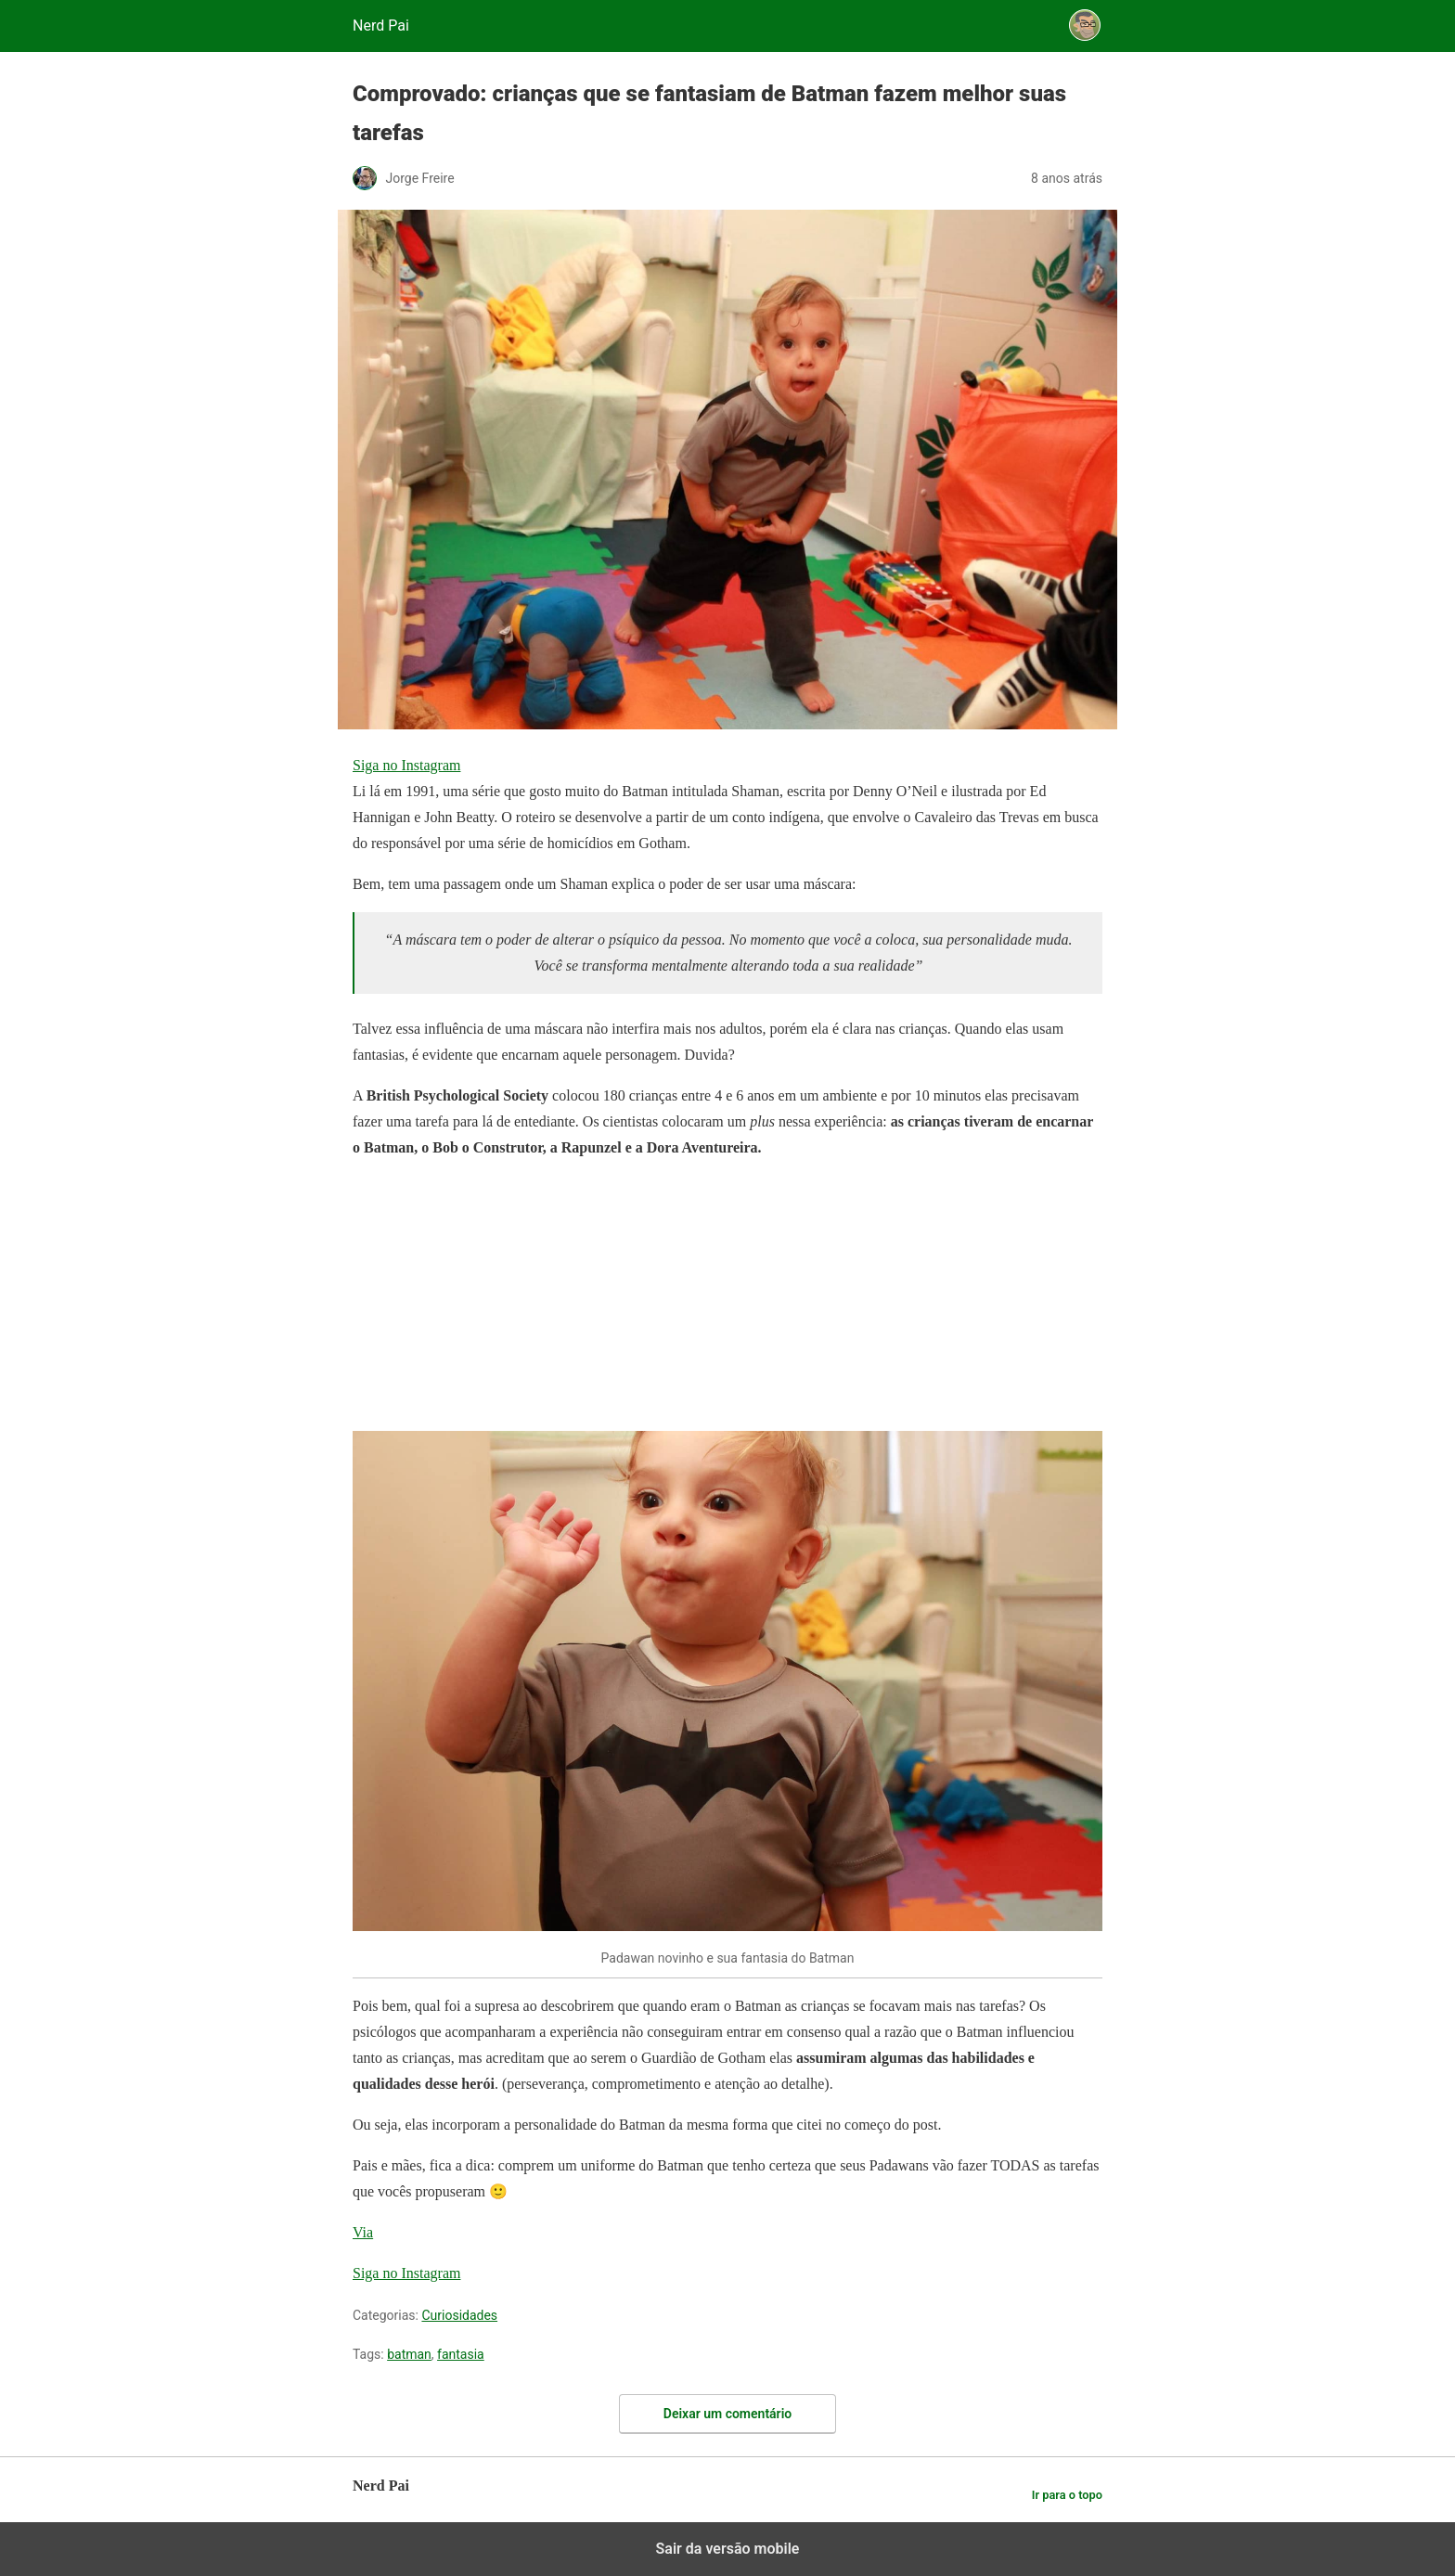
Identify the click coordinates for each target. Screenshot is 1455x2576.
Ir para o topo (1067, 2495)
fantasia (460, 2354)
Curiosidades (459, 2315)
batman (409, 2354)
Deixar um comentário (727, 2413)
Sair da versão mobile (728, 2548)
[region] (492, 1292)
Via (363, 2232)
